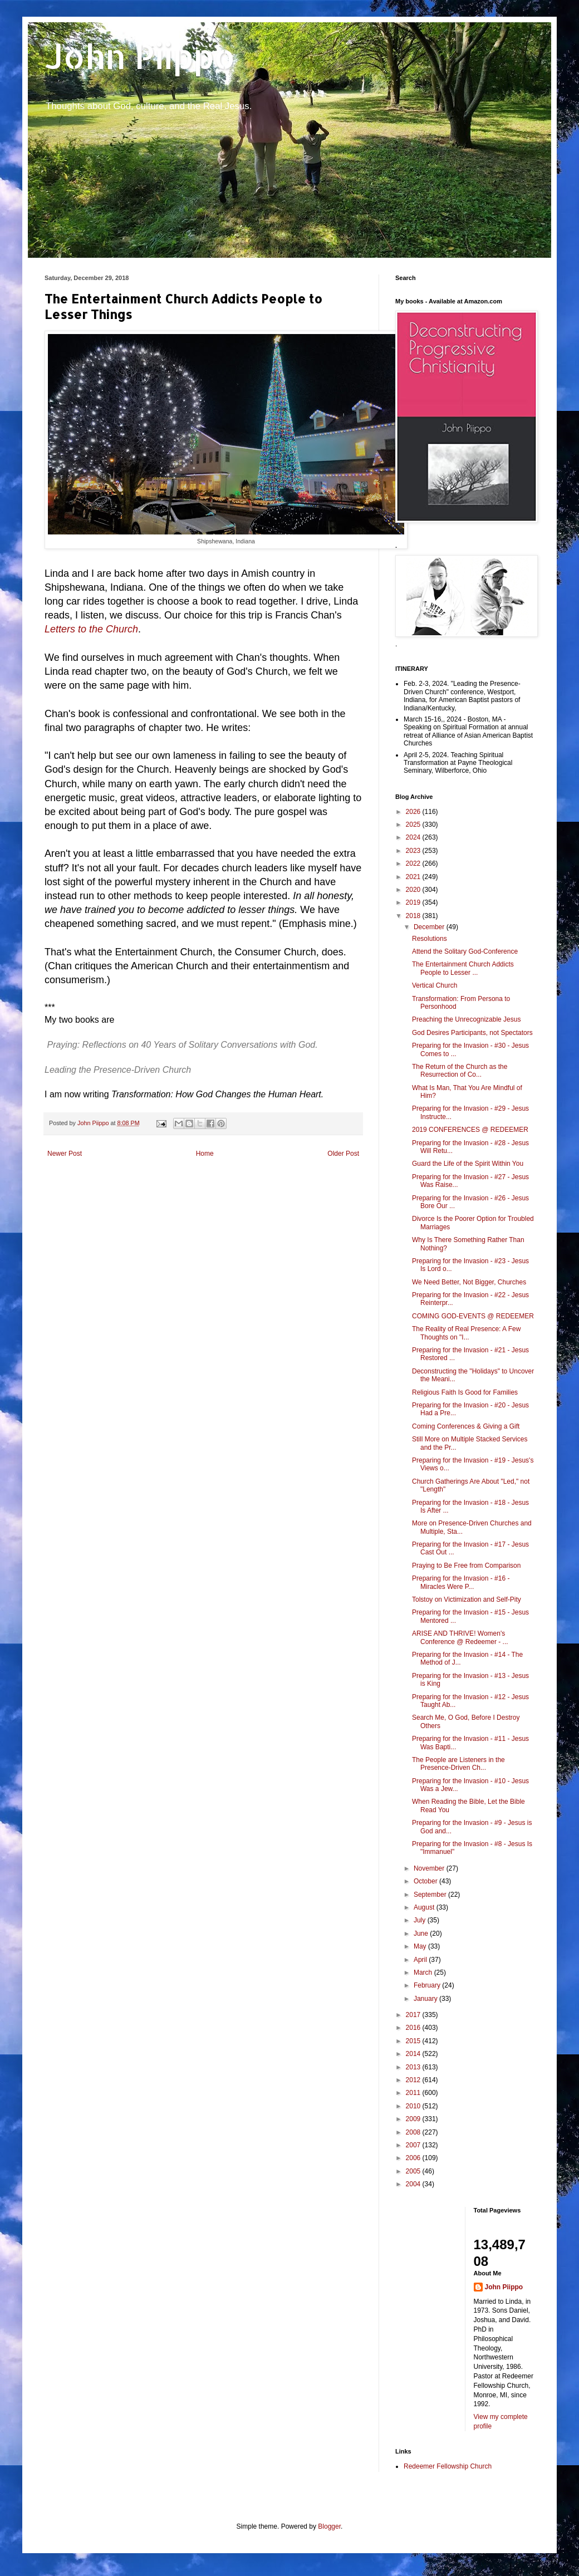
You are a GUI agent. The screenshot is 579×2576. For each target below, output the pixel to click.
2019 (414, 902)
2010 (414, 2106)
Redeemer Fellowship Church (448, 2466)
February (428, 1985)
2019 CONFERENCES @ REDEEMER (470, 1130)
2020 (414, 890)
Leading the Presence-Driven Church (118, 1069)
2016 (414, 2028)
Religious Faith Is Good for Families (465, 1392)
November (430, 1868)
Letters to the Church (91, 629)
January (426, 1999)
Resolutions (429, 939)
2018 (414, 916)
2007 (414, 2145)
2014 (414, 2054)
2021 (414, 877)
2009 (414, 2119)
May (421, 1946)
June (422, 1933)
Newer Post (64, 1153)
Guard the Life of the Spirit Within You (467, 1163)
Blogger (329, 2526)
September (431, 1894)
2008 (414, 2132)
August (425, 1907)
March (424, 1972)
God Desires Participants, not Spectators (472, 1033)
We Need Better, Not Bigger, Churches (469, 1282)
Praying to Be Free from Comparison (466, 1565)
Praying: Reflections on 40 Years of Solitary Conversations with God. (182, 1044)
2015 (414, 2041)
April (421, 1960)
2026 (414, 812)
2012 (414, 2080)
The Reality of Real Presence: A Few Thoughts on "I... (466, 1333)
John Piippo (140, 56)
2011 (414, 2093)
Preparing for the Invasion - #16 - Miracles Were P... (460, 1582)
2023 (414, 851)
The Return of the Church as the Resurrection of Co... (459, 1070)
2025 (414, 824)
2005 (414, 2171)
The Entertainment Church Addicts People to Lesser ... (463, 968)
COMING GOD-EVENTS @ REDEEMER (473, 1316)
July (421, 1920)
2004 (414, 2184)
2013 (414, 2067)
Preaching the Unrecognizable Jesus (466, 1019)
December (430, 927)
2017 (414, 2015)
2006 (414, 2158)
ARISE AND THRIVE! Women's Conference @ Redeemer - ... (460, 1637)
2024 (414, 837)
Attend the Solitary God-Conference (465, 951)
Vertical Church (434, 985)
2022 (414, 863)
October (426, 1881)
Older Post (343, 1153)
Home (205, 1153)
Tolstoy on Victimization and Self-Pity (466, 1599)
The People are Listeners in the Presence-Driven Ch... (458, 1764)
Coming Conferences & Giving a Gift (465, 1426)
